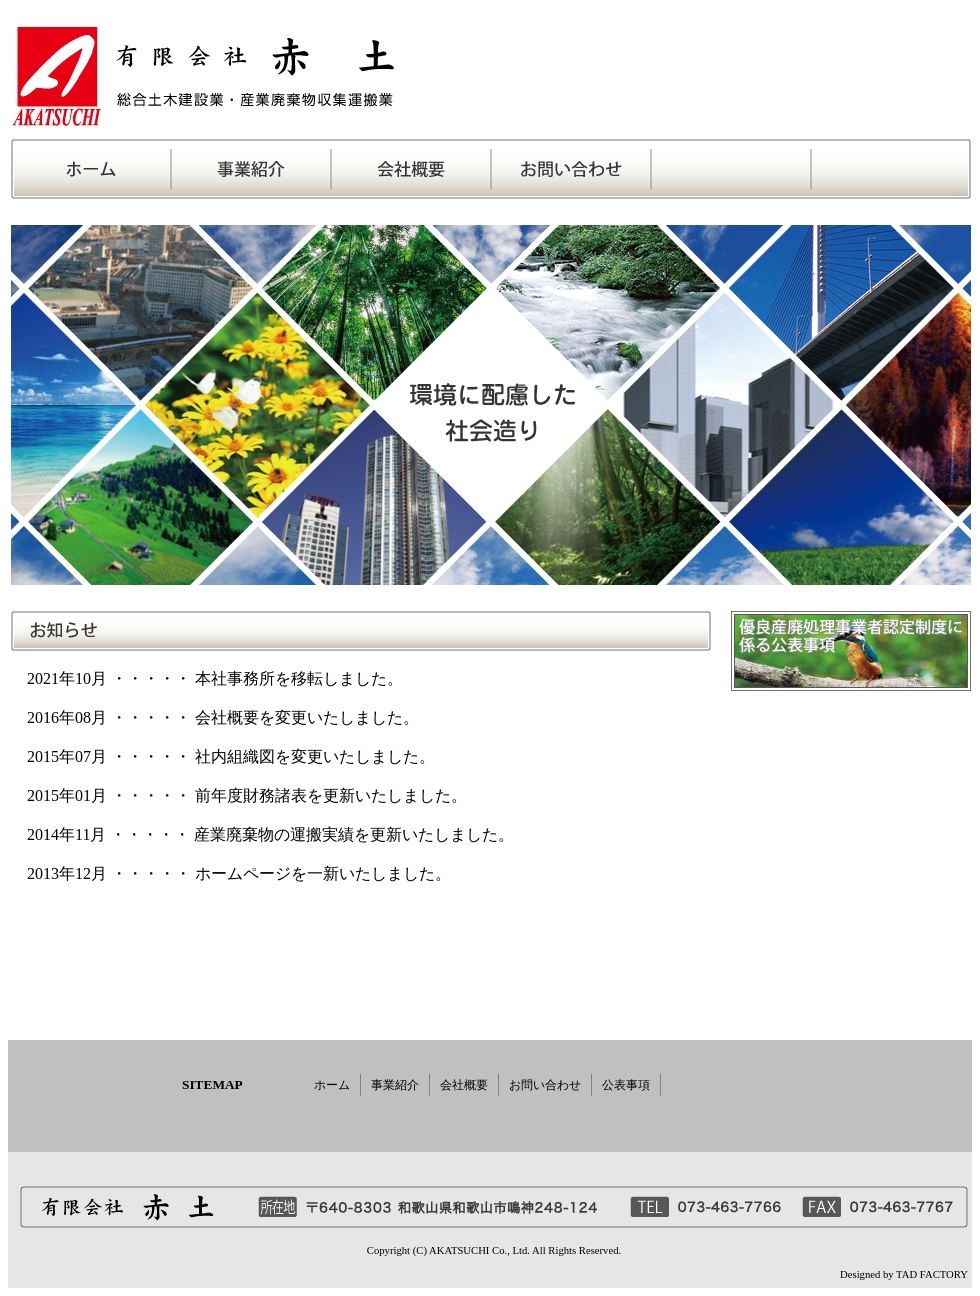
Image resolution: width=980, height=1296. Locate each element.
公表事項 (626, 1085)
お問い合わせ (545, 1085)
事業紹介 (395, 1085)
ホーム (332, 1085)
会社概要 (464, 1085)
